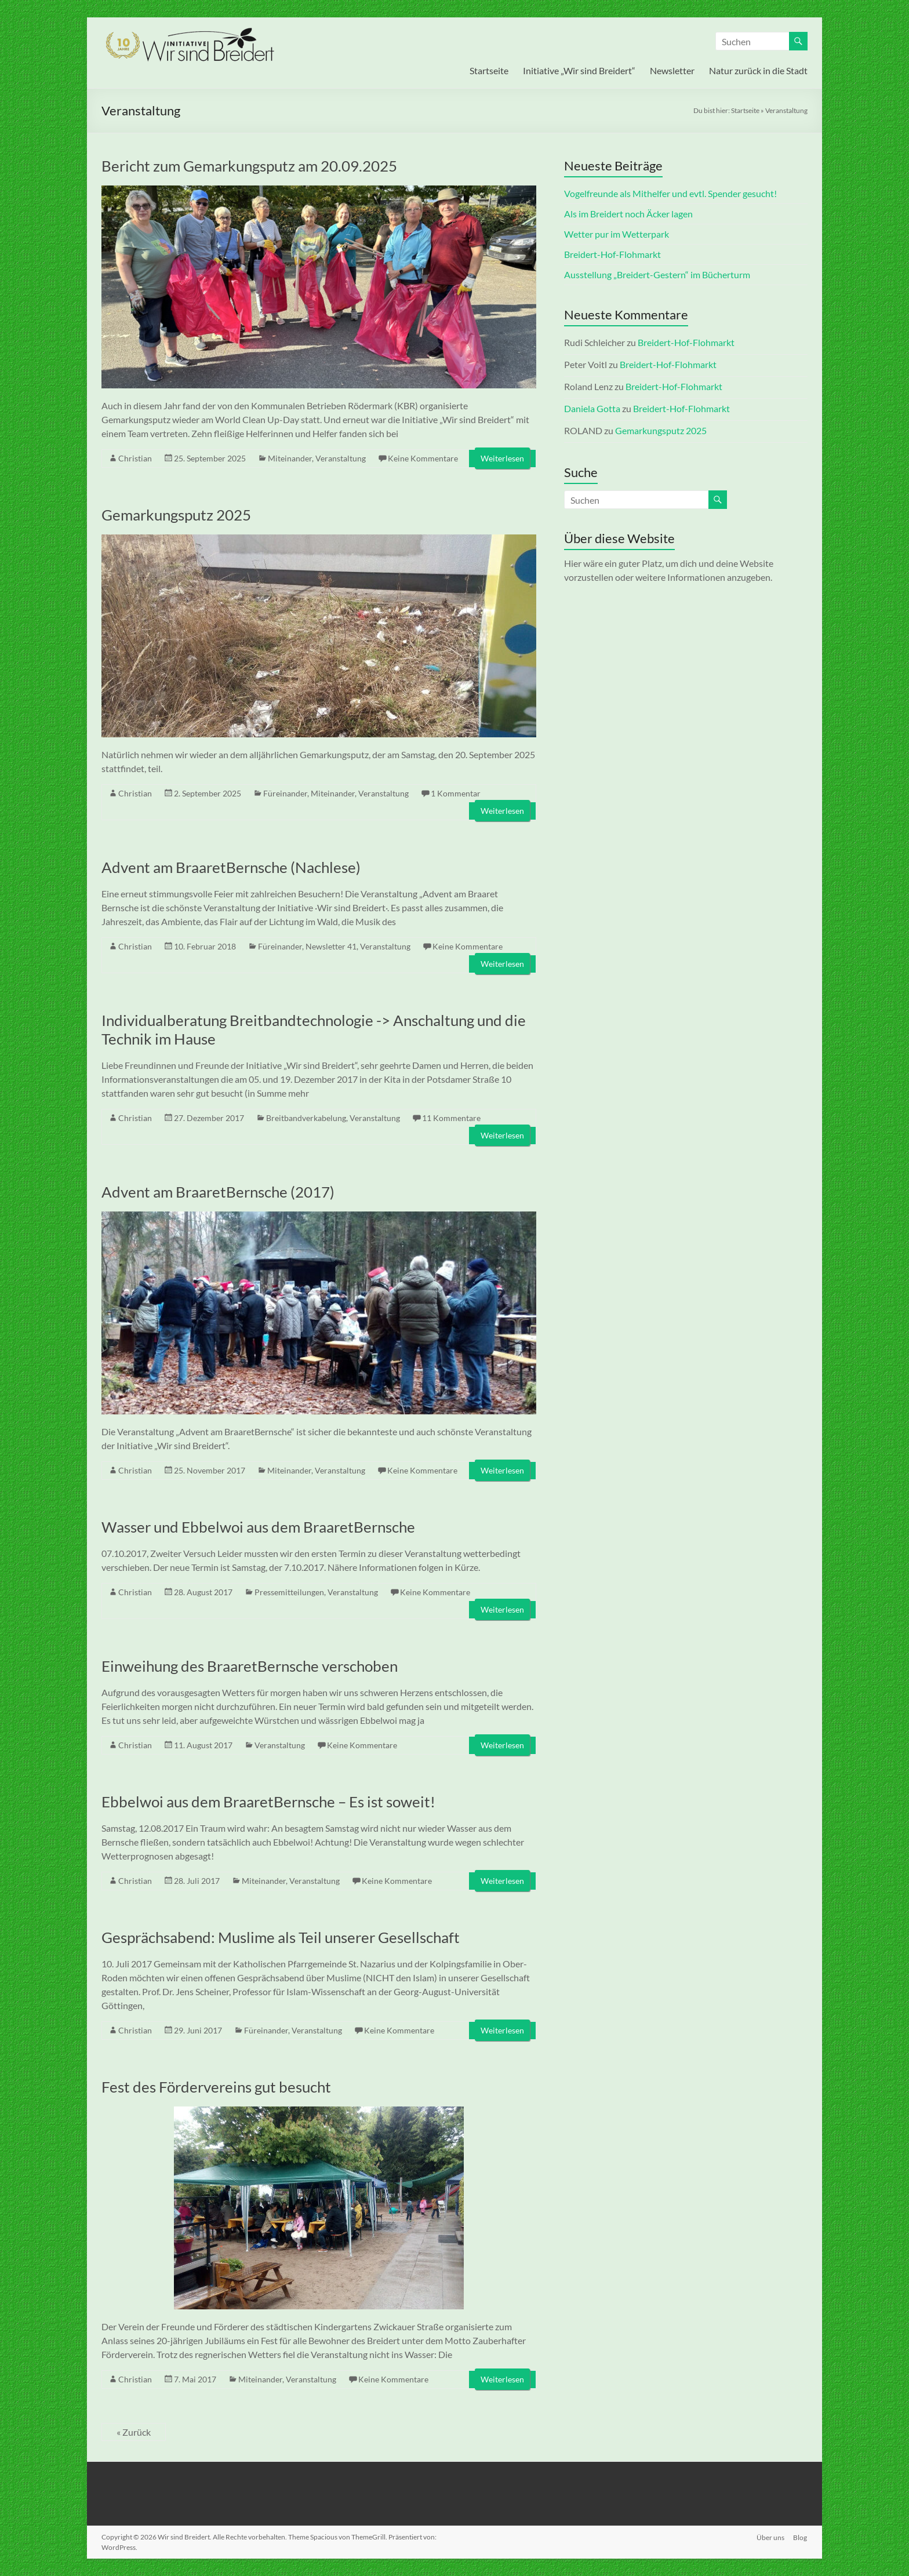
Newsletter (672, 70)
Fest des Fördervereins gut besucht (216, 2086)
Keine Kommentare (423, 458)
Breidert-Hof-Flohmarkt (612, 254)
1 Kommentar (456, 793)
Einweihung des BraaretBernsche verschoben (249, 1666)
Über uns (770, 2537)
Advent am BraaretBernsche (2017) (217, 1192)
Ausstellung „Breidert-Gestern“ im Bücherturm (657, 274)
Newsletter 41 (331, 946)
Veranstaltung (340, 458)
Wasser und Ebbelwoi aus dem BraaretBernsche (258, 1527)
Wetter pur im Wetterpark (616, 233)
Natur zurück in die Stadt (758, 70)
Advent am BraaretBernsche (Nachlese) (231, 867)
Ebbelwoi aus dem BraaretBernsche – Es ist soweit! (268, 1801)
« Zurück (134, 2431)
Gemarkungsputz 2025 (176, 514)
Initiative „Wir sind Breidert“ (579, 70)
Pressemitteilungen (289, 1592)
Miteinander (290, 458)
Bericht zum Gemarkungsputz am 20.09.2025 (249, 166)
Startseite (489, 70)
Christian (135, 458)
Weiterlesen (502, 458)
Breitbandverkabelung (306, 1118)
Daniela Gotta (592, 408)
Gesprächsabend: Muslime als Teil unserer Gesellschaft (280, 1937)
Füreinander (285, 793)
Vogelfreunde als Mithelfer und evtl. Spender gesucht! (670, 193)
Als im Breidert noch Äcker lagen (628, 213)
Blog (801, 2537)
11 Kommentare (451, 1118)
